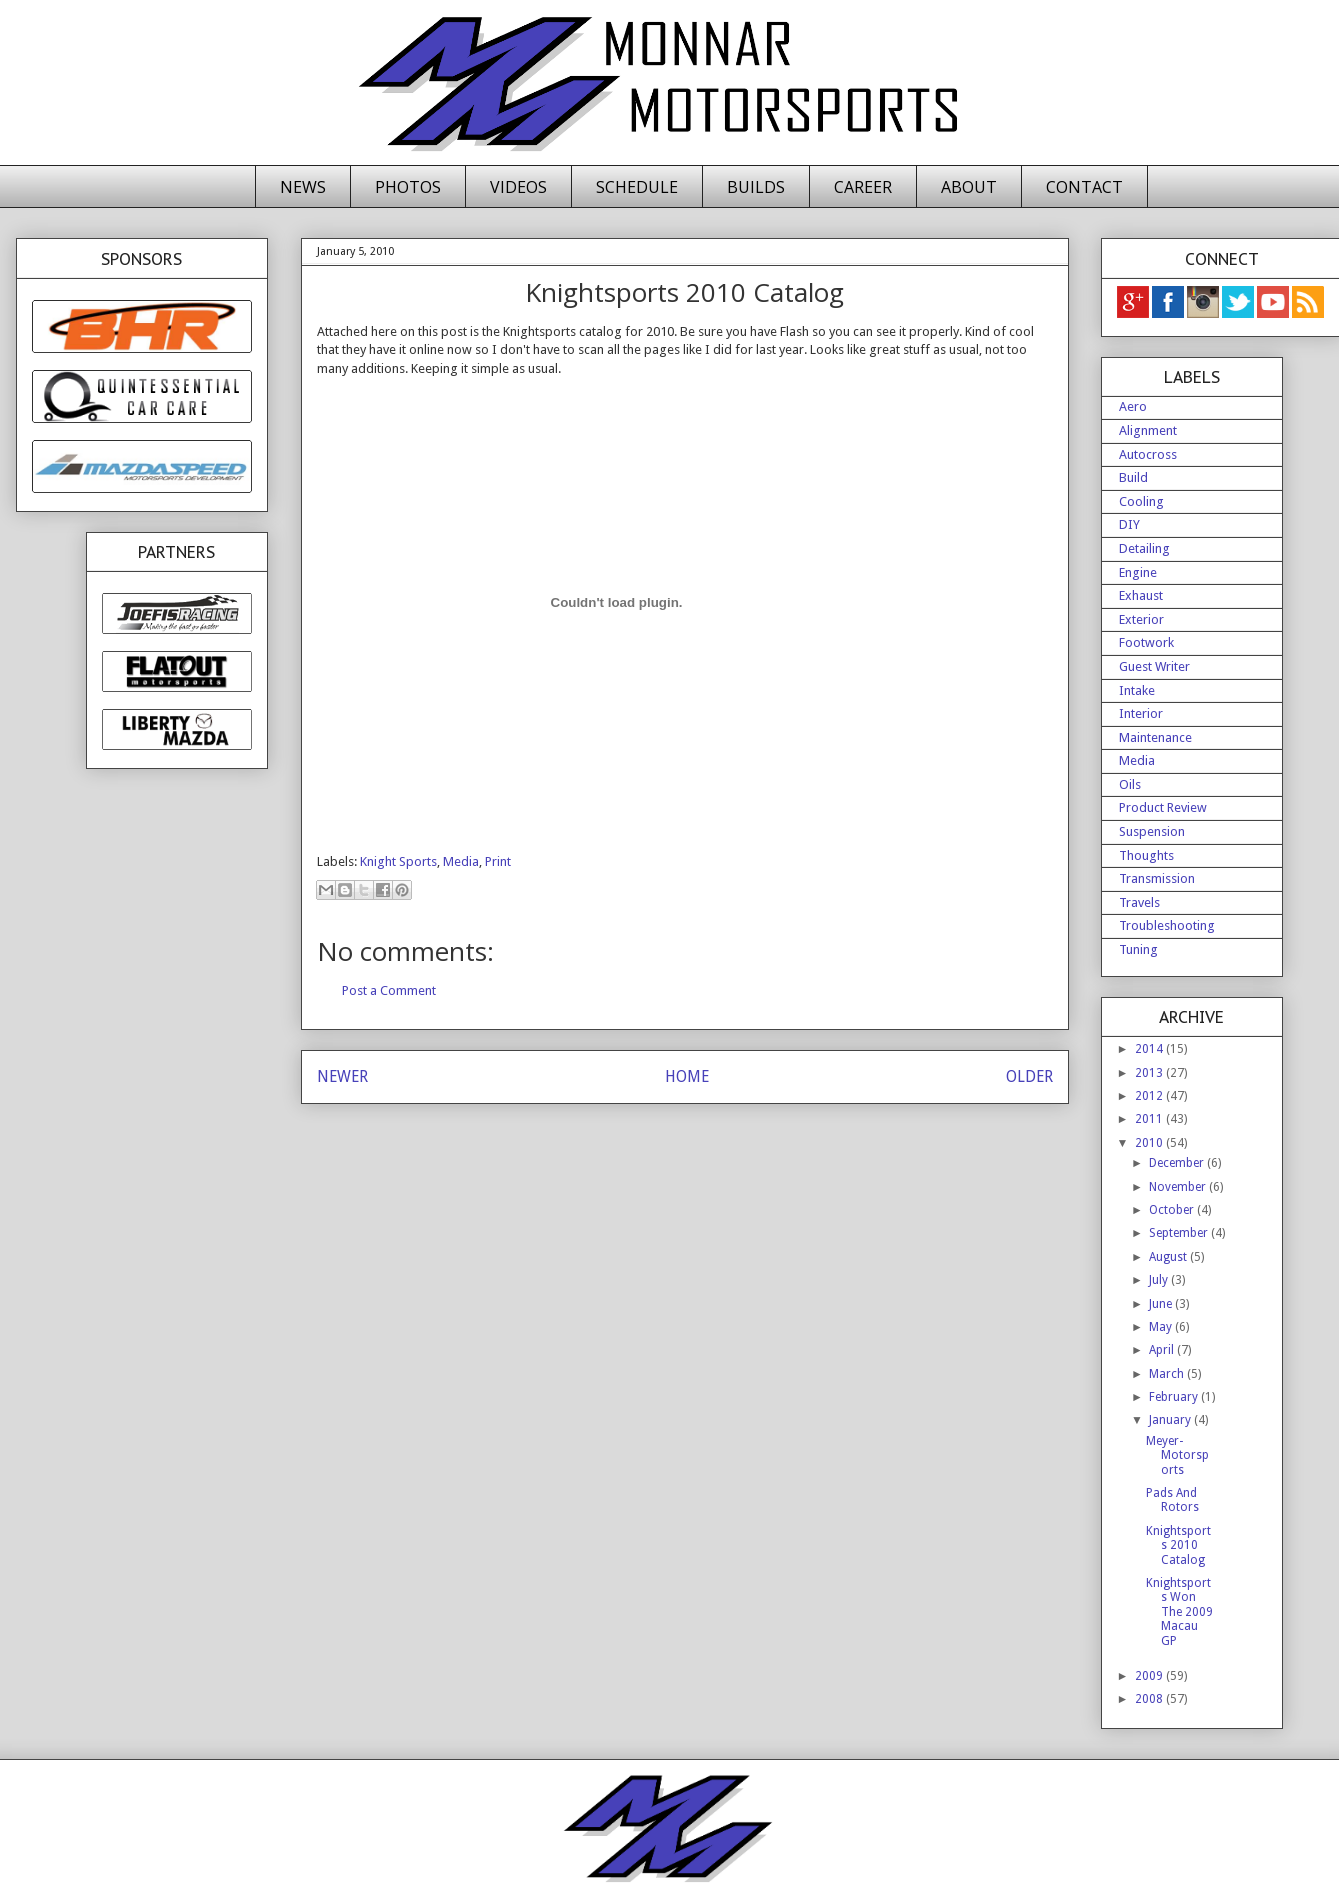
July (1160, 1280)
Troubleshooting (1167, 925)
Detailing (1144, 548)
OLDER (1029, 1076)
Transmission (1157, 878)
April (1163, 1350)
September (1180, 1233)
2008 (1150, 1699)
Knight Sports (398, 861)
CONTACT (1084, 187)
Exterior (1141, 619)
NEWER (342, 1076)
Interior (1141, 713)
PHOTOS (408, 187)
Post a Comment (389, 990)
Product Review (1163, 807)
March (1168, 1374)
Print (498, 861)
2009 (1150, 1676)
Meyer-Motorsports (1177, 1455)
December (1178, 1163)
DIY (1129, 524)
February (1175, 1397)
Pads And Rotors (1172, 1500)
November (1179, 1187)
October (1173, 1210)
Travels (1139, 902)
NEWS (303, 187)
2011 (1150, 1119)
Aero (1133, 406)
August (1169, 1257)
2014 (1150, 1049)
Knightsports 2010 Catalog (1178, 1545)
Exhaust (1141, 595)
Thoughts (1146, 855)
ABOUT (969, 187)
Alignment (1148, 430)
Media (461, 861)
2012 (1150, 1096)
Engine (1138, 572)
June (1162, 1304)
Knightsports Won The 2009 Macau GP (1179, 1612)
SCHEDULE (637, 187)
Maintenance (1155, 737)
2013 (1150, 1073)
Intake (1137, 690)
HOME (687, 1076)
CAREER (863, 187)
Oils (1130, 784)
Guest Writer (1154, 666)
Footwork (1146, 642)
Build (1133, 477)
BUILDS (756, 187)
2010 (1150, 1143)
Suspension (1152, 831)
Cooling (1141, 501)
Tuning (1138, 949)
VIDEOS (518, 187)
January (1171, 1420)
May (1162, 1327)
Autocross (1148, 454)
